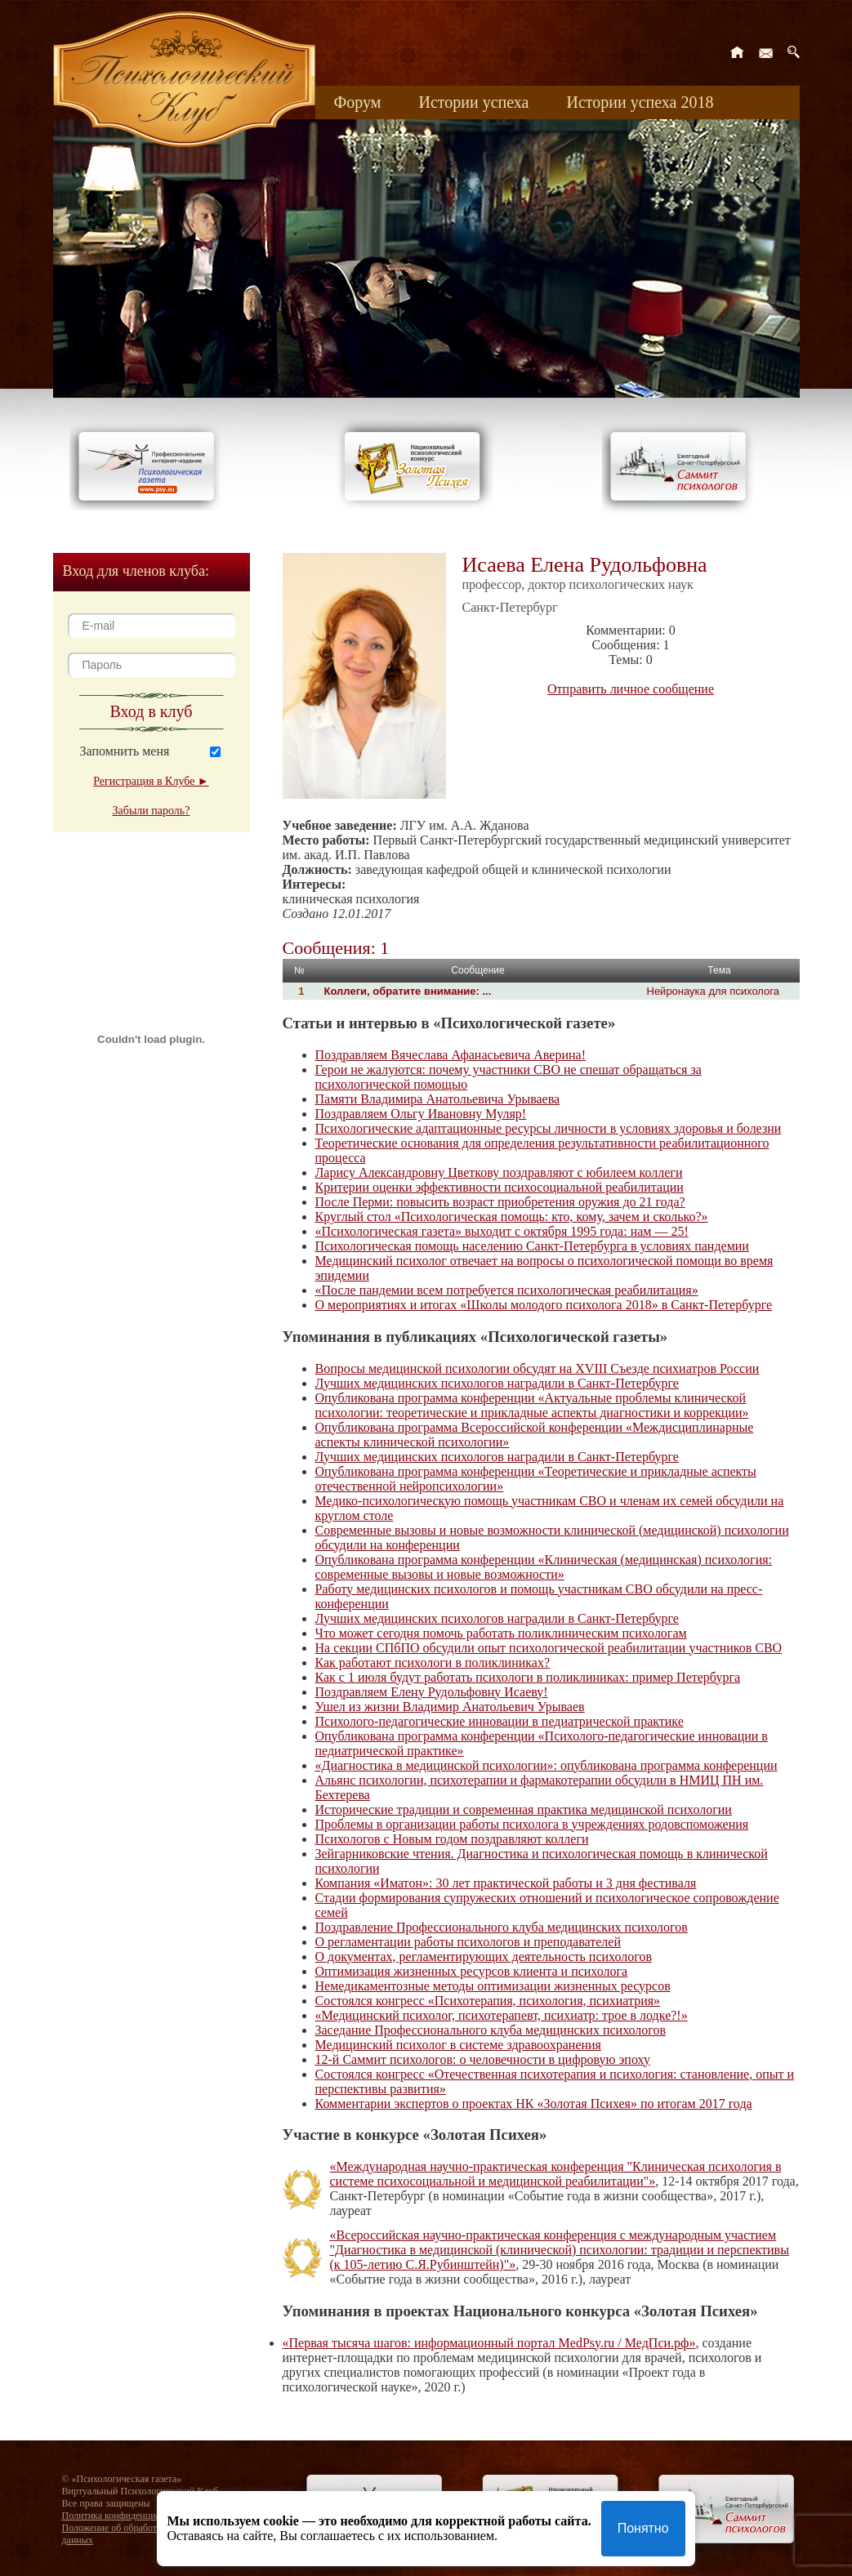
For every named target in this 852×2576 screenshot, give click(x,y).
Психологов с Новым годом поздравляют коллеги (452, 1839)
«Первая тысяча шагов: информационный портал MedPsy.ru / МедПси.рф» (489, 2343)
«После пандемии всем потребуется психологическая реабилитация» (506, 1290)
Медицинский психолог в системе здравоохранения (458, 2045)
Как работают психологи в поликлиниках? (433, 1662)
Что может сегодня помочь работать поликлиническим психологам (501, 1633)
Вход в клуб (151, 711)
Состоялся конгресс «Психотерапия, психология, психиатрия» (488, 2001)
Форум (357, 102)
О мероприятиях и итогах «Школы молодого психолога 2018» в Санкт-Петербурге (544, 1305)
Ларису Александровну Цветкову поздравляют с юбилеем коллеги (499, 1172)
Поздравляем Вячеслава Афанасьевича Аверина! (450, 1055)
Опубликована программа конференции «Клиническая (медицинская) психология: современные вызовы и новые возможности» (544, 1567)
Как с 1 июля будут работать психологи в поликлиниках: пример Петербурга (528, 1677)
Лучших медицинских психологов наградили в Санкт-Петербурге (497, 1383)
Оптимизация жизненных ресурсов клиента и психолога (471, 1971)
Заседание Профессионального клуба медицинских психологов (491, 2030)
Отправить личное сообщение (630, 689)
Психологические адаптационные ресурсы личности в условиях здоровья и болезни (548, 1128)
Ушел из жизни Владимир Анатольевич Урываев (450, 1707)
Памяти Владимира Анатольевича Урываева (437, 1099)
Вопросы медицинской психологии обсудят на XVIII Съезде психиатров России (537, 1368)
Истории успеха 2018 (639, 102)
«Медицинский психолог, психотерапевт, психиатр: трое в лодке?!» (501, 2015)
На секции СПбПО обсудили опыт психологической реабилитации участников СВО (549, 1648)
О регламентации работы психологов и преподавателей (468, 1942)
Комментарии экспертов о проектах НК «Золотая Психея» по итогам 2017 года (533, 2103)
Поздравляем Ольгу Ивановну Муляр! (421, 1114)
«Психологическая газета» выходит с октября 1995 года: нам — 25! (502, 1231)
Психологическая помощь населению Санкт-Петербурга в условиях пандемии (532, 1246)
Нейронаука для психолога (713, 991)
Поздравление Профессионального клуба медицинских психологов (501, 1927)
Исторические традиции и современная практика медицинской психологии (523, 1809)
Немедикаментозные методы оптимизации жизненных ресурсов (493, 1986)
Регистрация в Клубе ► (150, 781)
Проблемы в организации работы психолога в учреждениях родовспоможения (532, 1824)
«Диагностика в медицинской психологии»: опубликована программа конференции (546, 1765)
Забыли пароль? (151, 810)
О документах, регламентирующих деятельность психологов (483, 1956)
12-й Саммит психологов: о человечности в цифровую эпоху (482, 2059)
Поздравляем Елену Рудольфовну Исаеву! (431, 1692)
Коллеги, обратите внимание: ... (408, 991)
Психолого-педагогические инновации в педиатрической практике (499, 1721)
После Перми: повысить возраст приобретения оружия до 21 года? (500, 1202)
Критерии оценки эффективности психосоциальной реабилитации (499, 1187)
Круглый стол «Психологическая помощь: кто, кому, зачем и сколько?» (511, 1216)
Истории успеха (473, 102)
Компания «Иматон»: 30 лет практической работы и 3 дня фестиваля (506, 1883)
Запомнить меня (125, 751)
